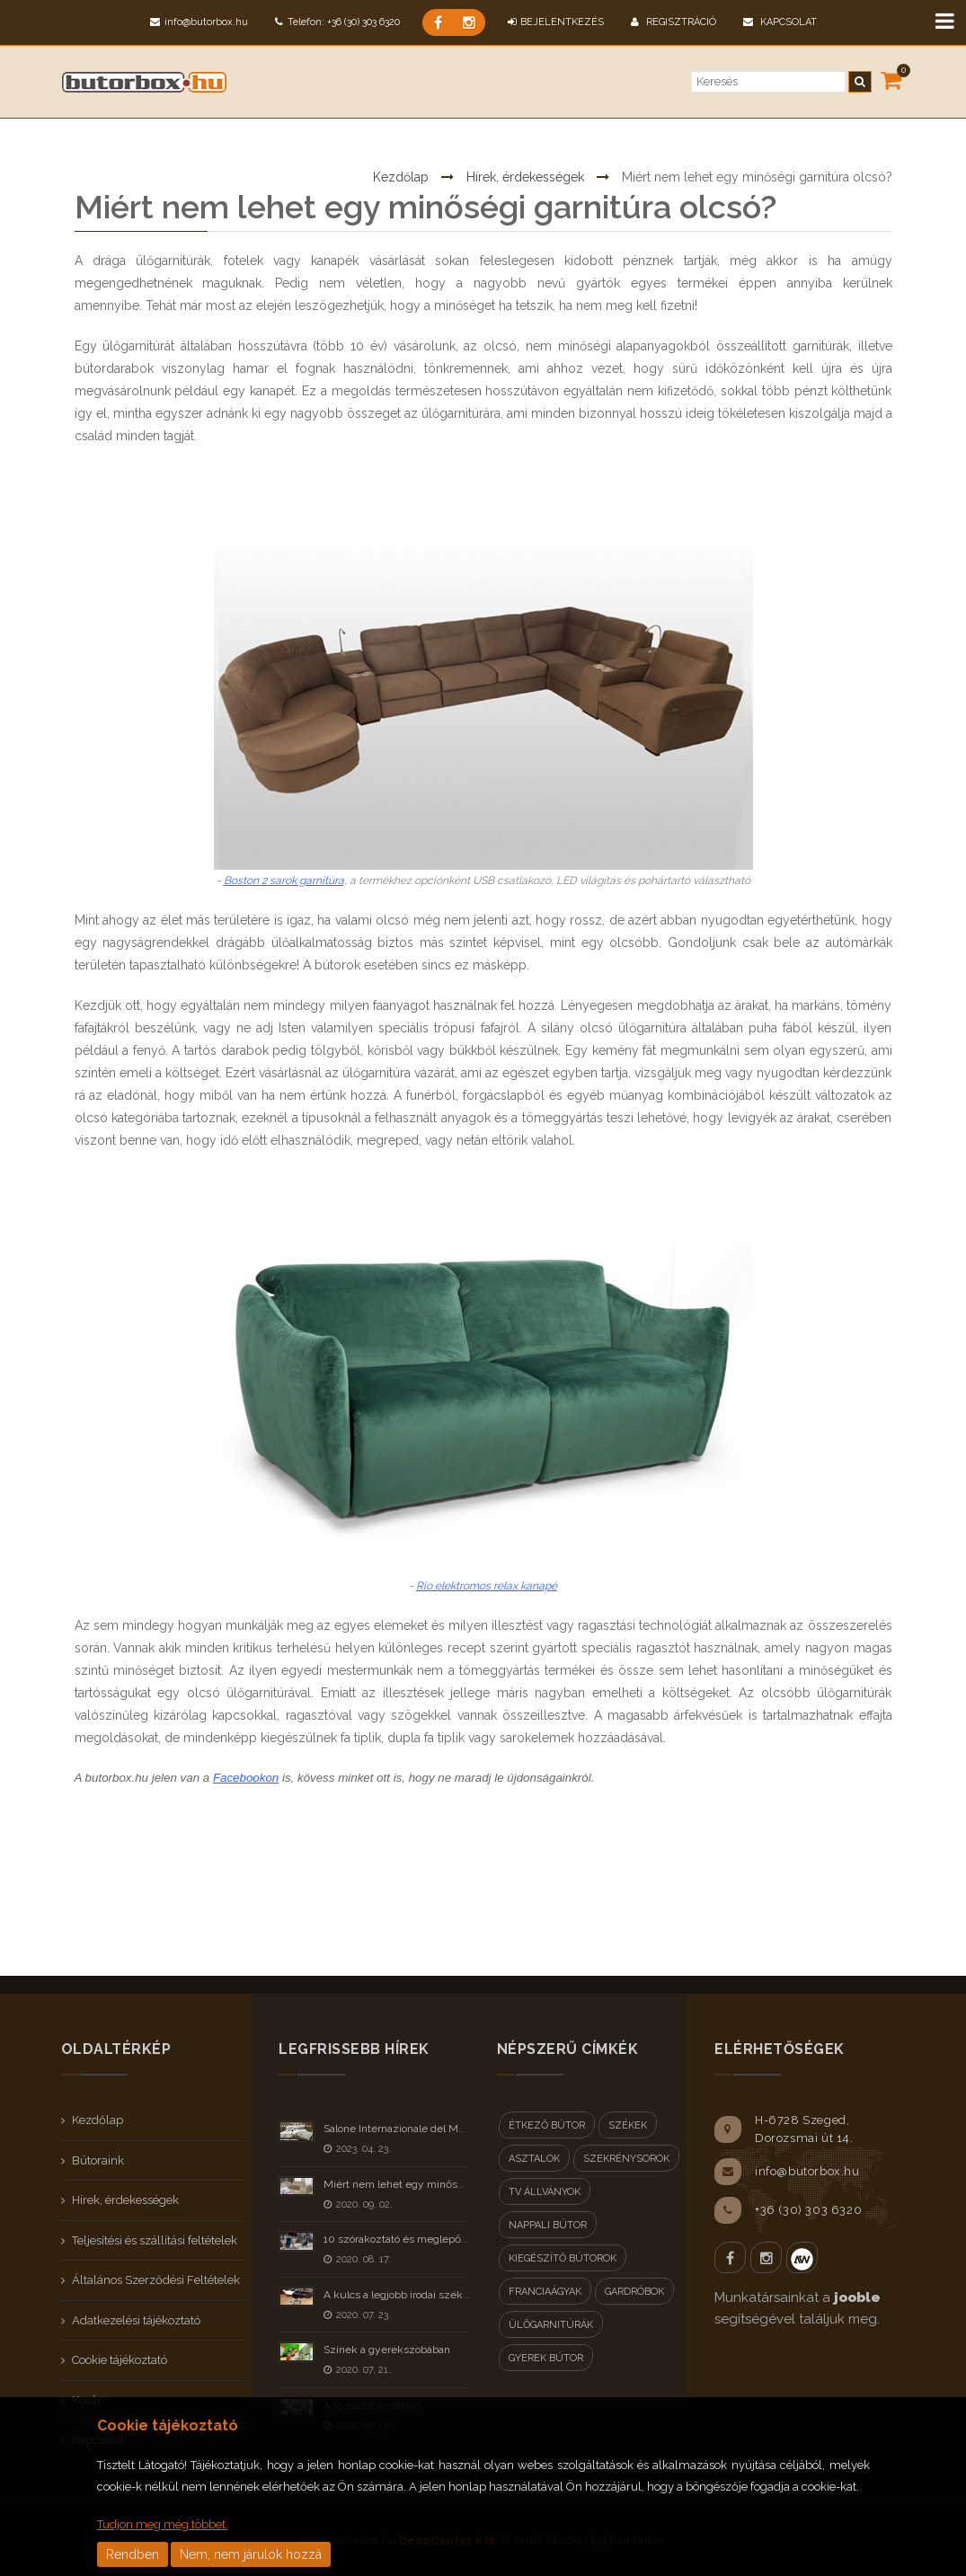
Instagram (766, 2257)
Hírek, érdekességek (525, 119)
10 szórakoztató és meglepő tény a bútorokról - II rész (454, 2239)
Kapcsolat (780, 22)
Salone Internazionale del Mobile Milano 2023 (434, 2128)
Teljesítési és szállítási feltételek (154, 2240)
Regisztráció (673, 22)
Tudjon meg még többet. (162, 2524)
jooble (857, 2297)
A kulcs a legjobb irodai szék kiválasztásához (433, 2294)
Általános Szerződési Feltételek (156, 2280)
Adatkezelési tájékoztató (136, 2320)
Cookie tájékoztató (119, 2360)
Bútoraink (98, 2160)
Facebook (730, 2257)
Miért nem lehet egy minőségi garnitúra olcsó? (437, 2184)
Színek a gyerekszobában (386, 2349)
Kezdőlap (401, 119)
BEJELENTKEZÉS (556, 22)
